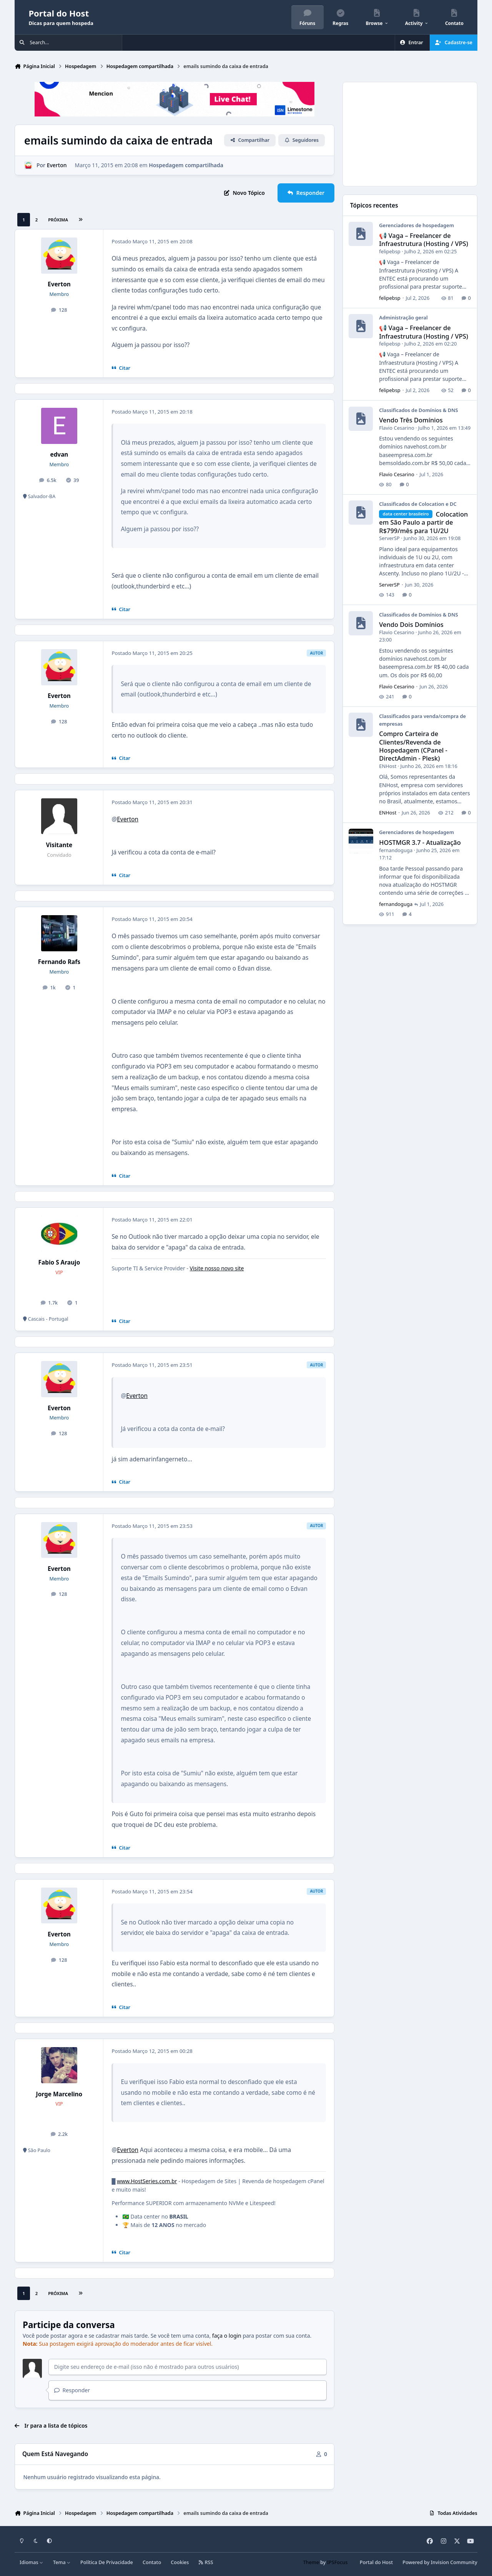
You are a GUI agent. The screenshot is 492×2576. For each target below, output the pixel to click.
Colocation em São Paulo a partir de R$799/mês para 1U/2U (423, 522)
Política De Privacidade (106, 2562)
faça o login (226, 2335)
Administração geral (403, 317)
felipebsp (390, 251)
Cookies (180, 2562)
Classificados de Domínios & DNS (418, 410)
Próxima (58, 220)
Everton (57, 165)
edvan (59, 454)
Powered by (439, 2562)
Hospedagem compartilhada (186, 165)
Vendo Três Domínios (411, 420)
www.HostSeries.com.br (147, 2181)
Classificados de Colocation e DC (418, 504)
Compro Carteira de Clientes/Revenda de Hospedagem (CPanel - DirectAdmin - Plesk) (413, 746)
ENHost (388, 766)
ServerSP (389, 538)
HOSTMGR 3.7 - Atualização (420, 842)
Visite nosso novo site (217, 1268)
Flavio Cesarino (396, 427)
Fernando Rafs (59, 962)
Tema (62, 2562)
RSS (206, 2562)
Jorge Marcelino (59, 2094)
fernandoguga (396, 850)
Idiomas (31, 2562)
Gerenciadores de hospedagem (416, 225)
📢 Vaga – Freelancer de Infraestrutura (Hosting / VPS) (424, 239)
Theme (311, 2562)
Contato (152, 2562)
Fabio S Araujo (59, 1262)
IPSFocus (337, 2562)
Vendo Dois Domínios (411, 624)
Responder (72, 2390)
